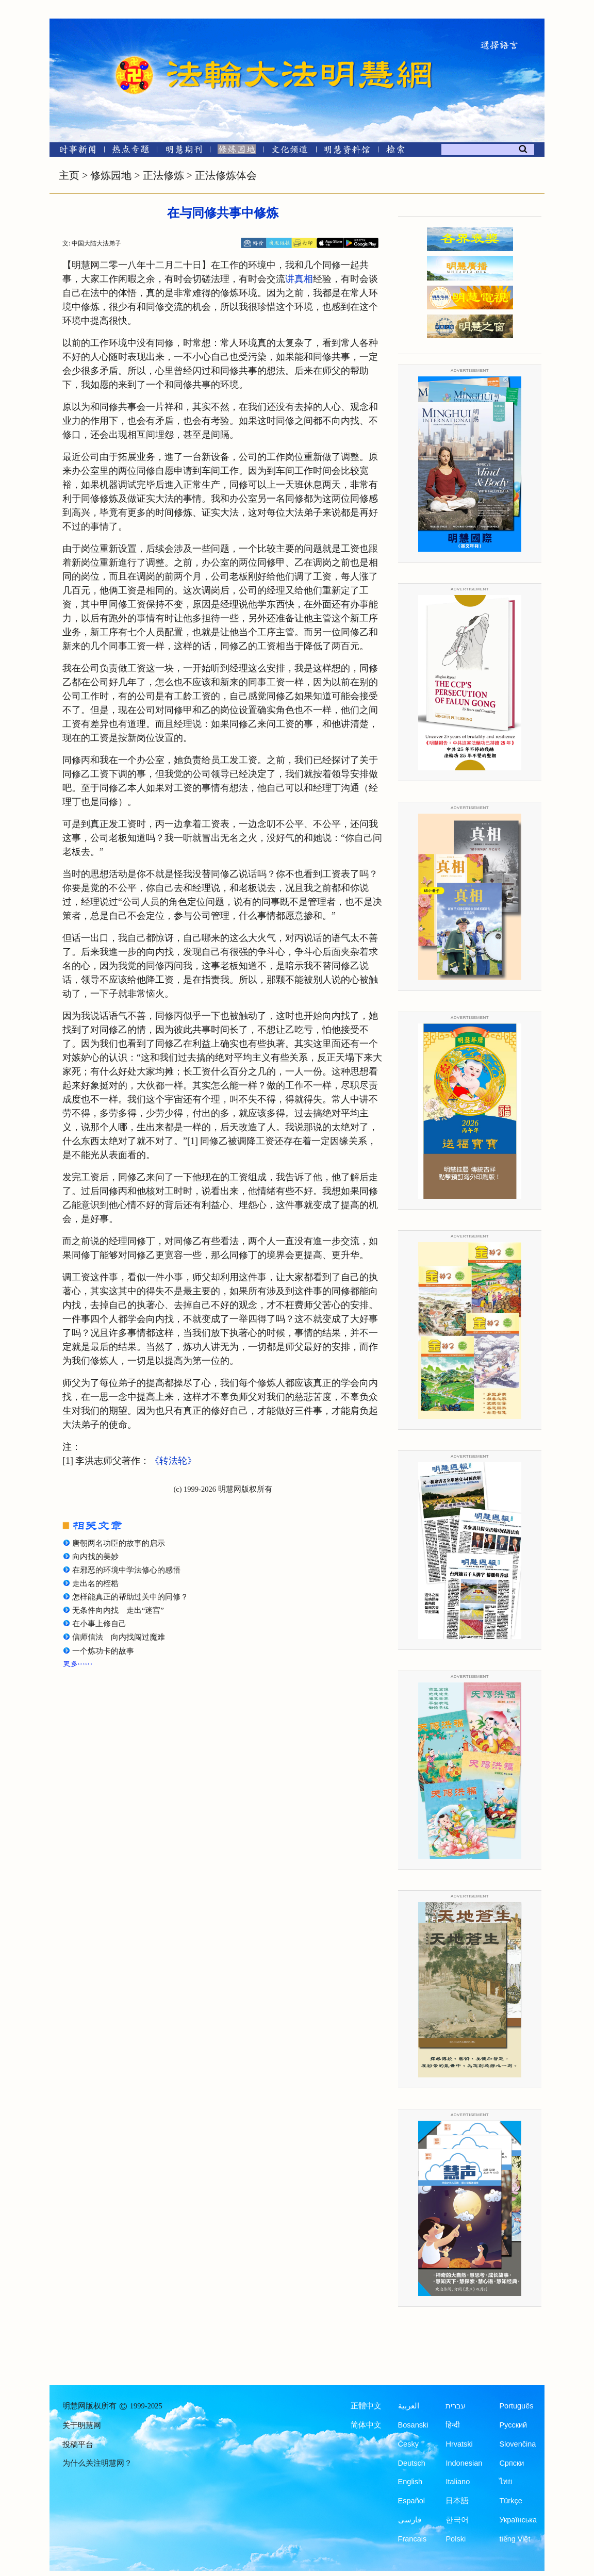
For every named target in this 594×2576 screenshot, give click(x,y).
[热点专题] (131, 151)
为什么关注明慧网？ (97, 2463)
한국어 (457, 2520)
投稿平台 (77, 2444)
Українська (518, 2520)
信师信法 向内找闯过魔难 (118, 1637)
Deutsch (411, 2463)
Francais (412, 2539)
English (410, 2482)
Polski (456, 2539)
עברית (456, 2406)
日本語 (457, 2501)
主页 (69, 175)
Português (516, 2406)
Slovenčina (517, 2444)
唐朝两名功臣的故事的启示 (118, 1543)
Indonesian (464, 2463)
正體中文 (366, 2406)
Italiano (458, 2482)
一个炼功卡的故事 (103, 1651)
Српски (511, 2463)
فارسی (409, 2520)
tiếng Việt (514, 2539)
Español (411, 2501)
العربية (408, 2406)
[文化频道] (289, 151)
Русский (513, 2425)
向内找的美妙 (95, 1557)
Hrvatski (459, 2444)
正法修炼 (163, 175)
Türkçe (510, 2501)
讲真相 (299, 279)
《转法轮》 (173, 1461)
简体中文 (366, 2425)
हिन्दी (453, 2425)
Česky (408, 2444)
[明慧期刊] (184, 151)
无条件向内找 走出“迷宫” (118, 1610)
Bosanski (413, 2425)
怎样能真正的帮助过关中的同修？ (130, 1597)
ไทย (506, 2482)
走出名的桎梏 (95, 1583)
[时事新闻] (74, 151)
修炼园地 (110, 175)
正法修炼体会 (226, 175)
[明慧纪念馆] (347, 151)
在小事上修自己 (99, 1624)
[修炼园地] (236, 151)
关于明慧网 (81, 2425)
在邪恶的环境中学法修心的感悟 (126, 1570)
